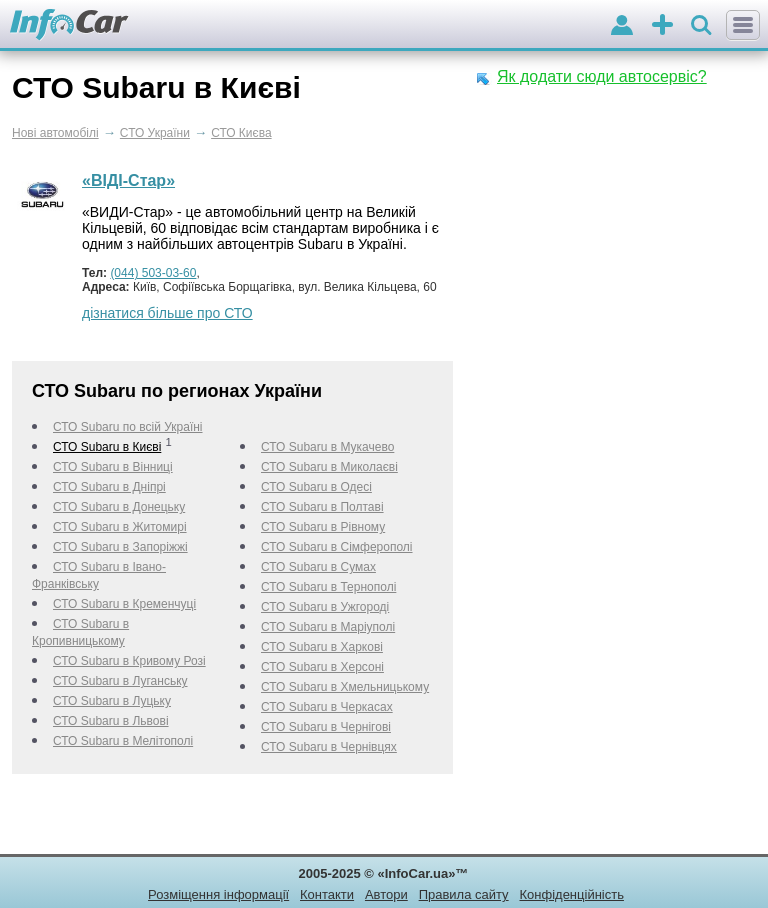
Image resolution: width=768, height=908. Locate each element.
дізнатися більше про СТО (167, 313)
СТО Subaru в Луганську (120, 681)
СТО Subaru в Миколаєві (329, 467)
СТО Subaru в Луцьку (112, 701)
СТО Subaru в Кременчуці (124, 604)
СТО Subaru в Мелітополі (123, 741)
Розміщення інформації (218, 894)
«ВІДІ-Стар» (128, 180)
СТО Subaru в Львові (111, 721)
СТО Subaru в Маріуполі (328, 627)
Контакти (327, 894)
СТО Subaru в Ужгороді (325, 607)
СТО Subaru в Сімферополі (337, 547)
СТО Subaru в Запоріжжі (120, 547)
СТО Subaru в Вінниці (113, 467)
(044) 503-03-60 (153, 273)
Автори (386, 894)
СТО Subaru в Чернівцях (329, 747)
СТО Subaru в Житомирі (120, 527)
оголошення (662, 26)
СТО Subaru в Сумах (318, 567)
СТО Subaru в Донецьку (119, 507)
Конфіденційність (571, 894)
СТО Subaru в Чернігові (326, 727)
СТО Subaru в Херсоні (322, 667)
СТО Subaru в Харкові (322, 647)
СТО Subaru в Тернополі (328, 587)
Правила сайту (464, 894)
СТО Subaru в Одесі (316, 487)
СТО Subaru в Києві (107, 447)
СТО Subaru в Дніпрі (109, 487)
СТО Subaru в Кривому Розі (129, 661)
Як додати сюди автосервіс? (602, 76)
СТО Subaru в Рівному (323, 527)
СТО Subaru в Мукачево (327, 447)
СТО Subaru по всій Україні (128, 427)
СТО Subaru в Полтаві (322, 507)
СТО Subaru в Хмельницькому (345, 687)
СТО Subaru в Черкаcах (327, 707)
